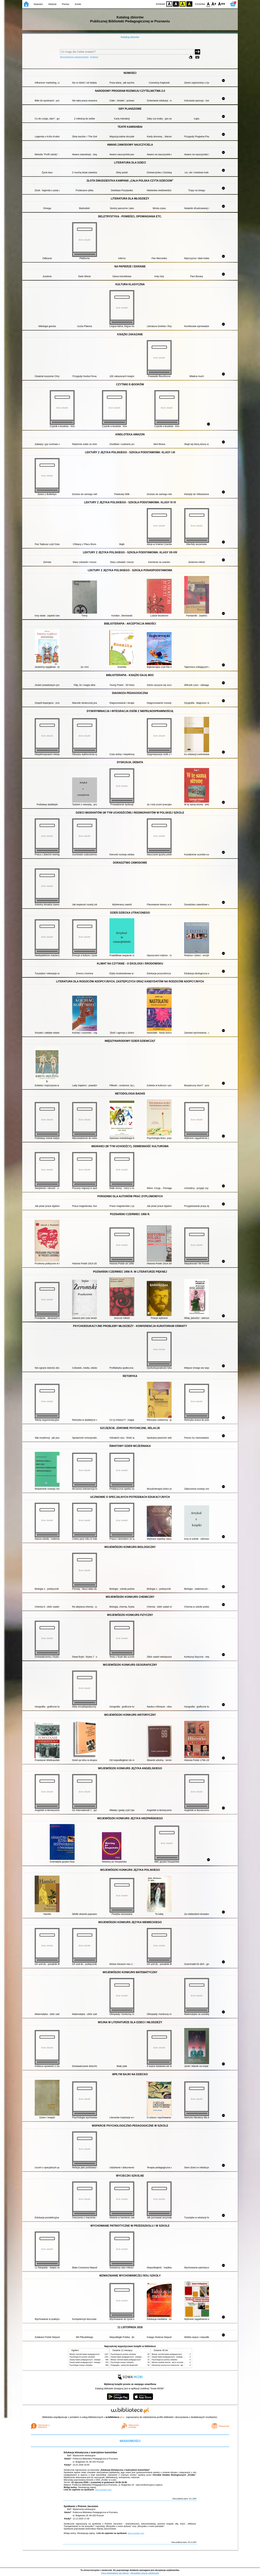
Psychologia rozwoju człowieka (80, 2365)
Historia (52, 4)
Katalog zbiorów (130, 37)
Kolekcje (94, 57)
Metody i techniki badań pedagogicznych (84, 2354)
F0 (208, 3)
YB (182, 3)
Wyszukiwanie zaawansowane (74, 57)
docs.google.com (103, 2489)
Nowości (38, 4)
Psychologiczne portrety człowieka (82, 2357)
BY (189, 3)
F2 (221, 3)
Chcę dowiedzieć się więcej (115, 2573)
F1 (214, 3)
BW (176, 3)
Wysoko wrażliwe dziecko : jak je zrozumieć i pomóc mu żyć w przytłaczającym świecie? (184, 2362)
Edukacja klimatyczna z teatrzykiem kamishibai (90, 2452)
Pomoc (65, 4)
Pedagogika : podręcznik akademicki (124, 2365)
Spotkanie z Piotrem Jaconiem (81, 2506)
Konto (78, 4)
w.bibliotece (114, 2417)
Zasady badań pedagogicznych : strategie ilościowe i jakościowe (93, 2362)
